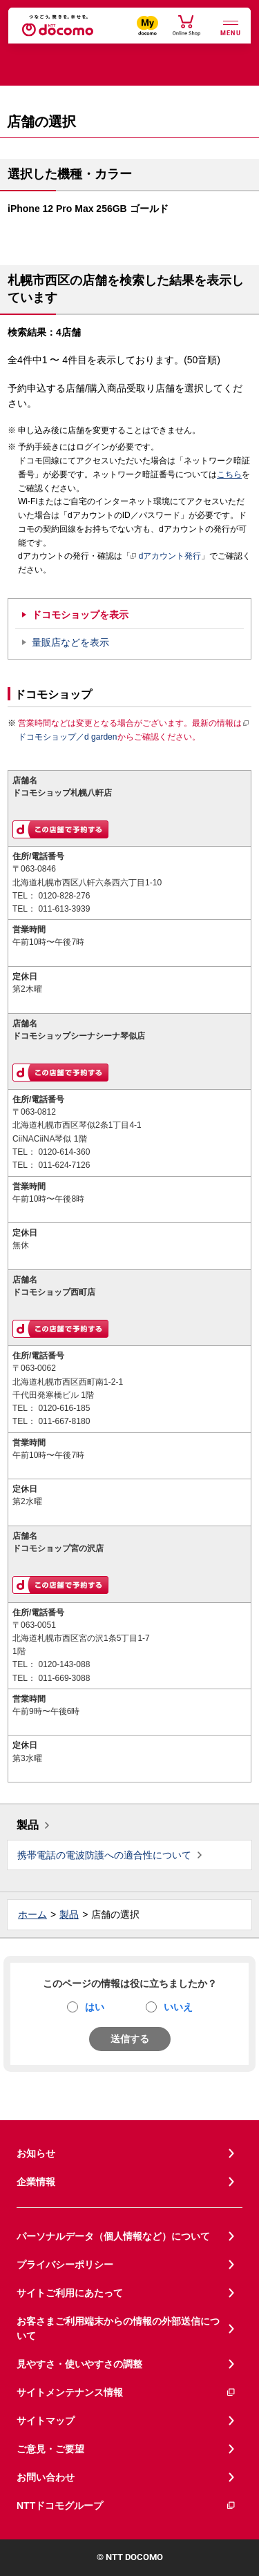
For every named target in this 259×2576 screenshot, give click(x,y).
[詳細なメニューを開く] (230, 27)
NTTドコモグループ (126, 2506)
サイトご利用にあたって (70, 2292)
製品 (28, 1825)
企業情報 (36, 2181)
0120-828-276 (64, 896)
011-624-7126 (64, 1165)
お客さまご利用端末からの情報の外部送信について (118, 2328)
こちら (229, 474)
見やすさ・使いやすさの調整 (79, 2364)
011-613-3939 (64, 909)
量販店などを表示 (70, 642)
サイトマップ (46, 2420)
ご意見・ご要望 (50, 2448)
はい (94, 2006)
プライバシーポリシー (65, 2264)
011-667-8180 (64, 1421)
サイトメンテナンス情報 (126, 2393)
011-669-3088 (64, 1678)
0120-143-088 (64, 1664)
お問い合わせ (46, 2477)
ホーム (32, 1914)
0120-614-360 (64, 1152)
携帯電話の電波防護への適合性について (104, 1855)
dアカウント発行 (166, 557)
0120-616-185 (64, 1408)
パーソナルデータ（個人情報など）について (113, 2236)
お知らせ (36, 2153)
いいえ (178, 2006)
